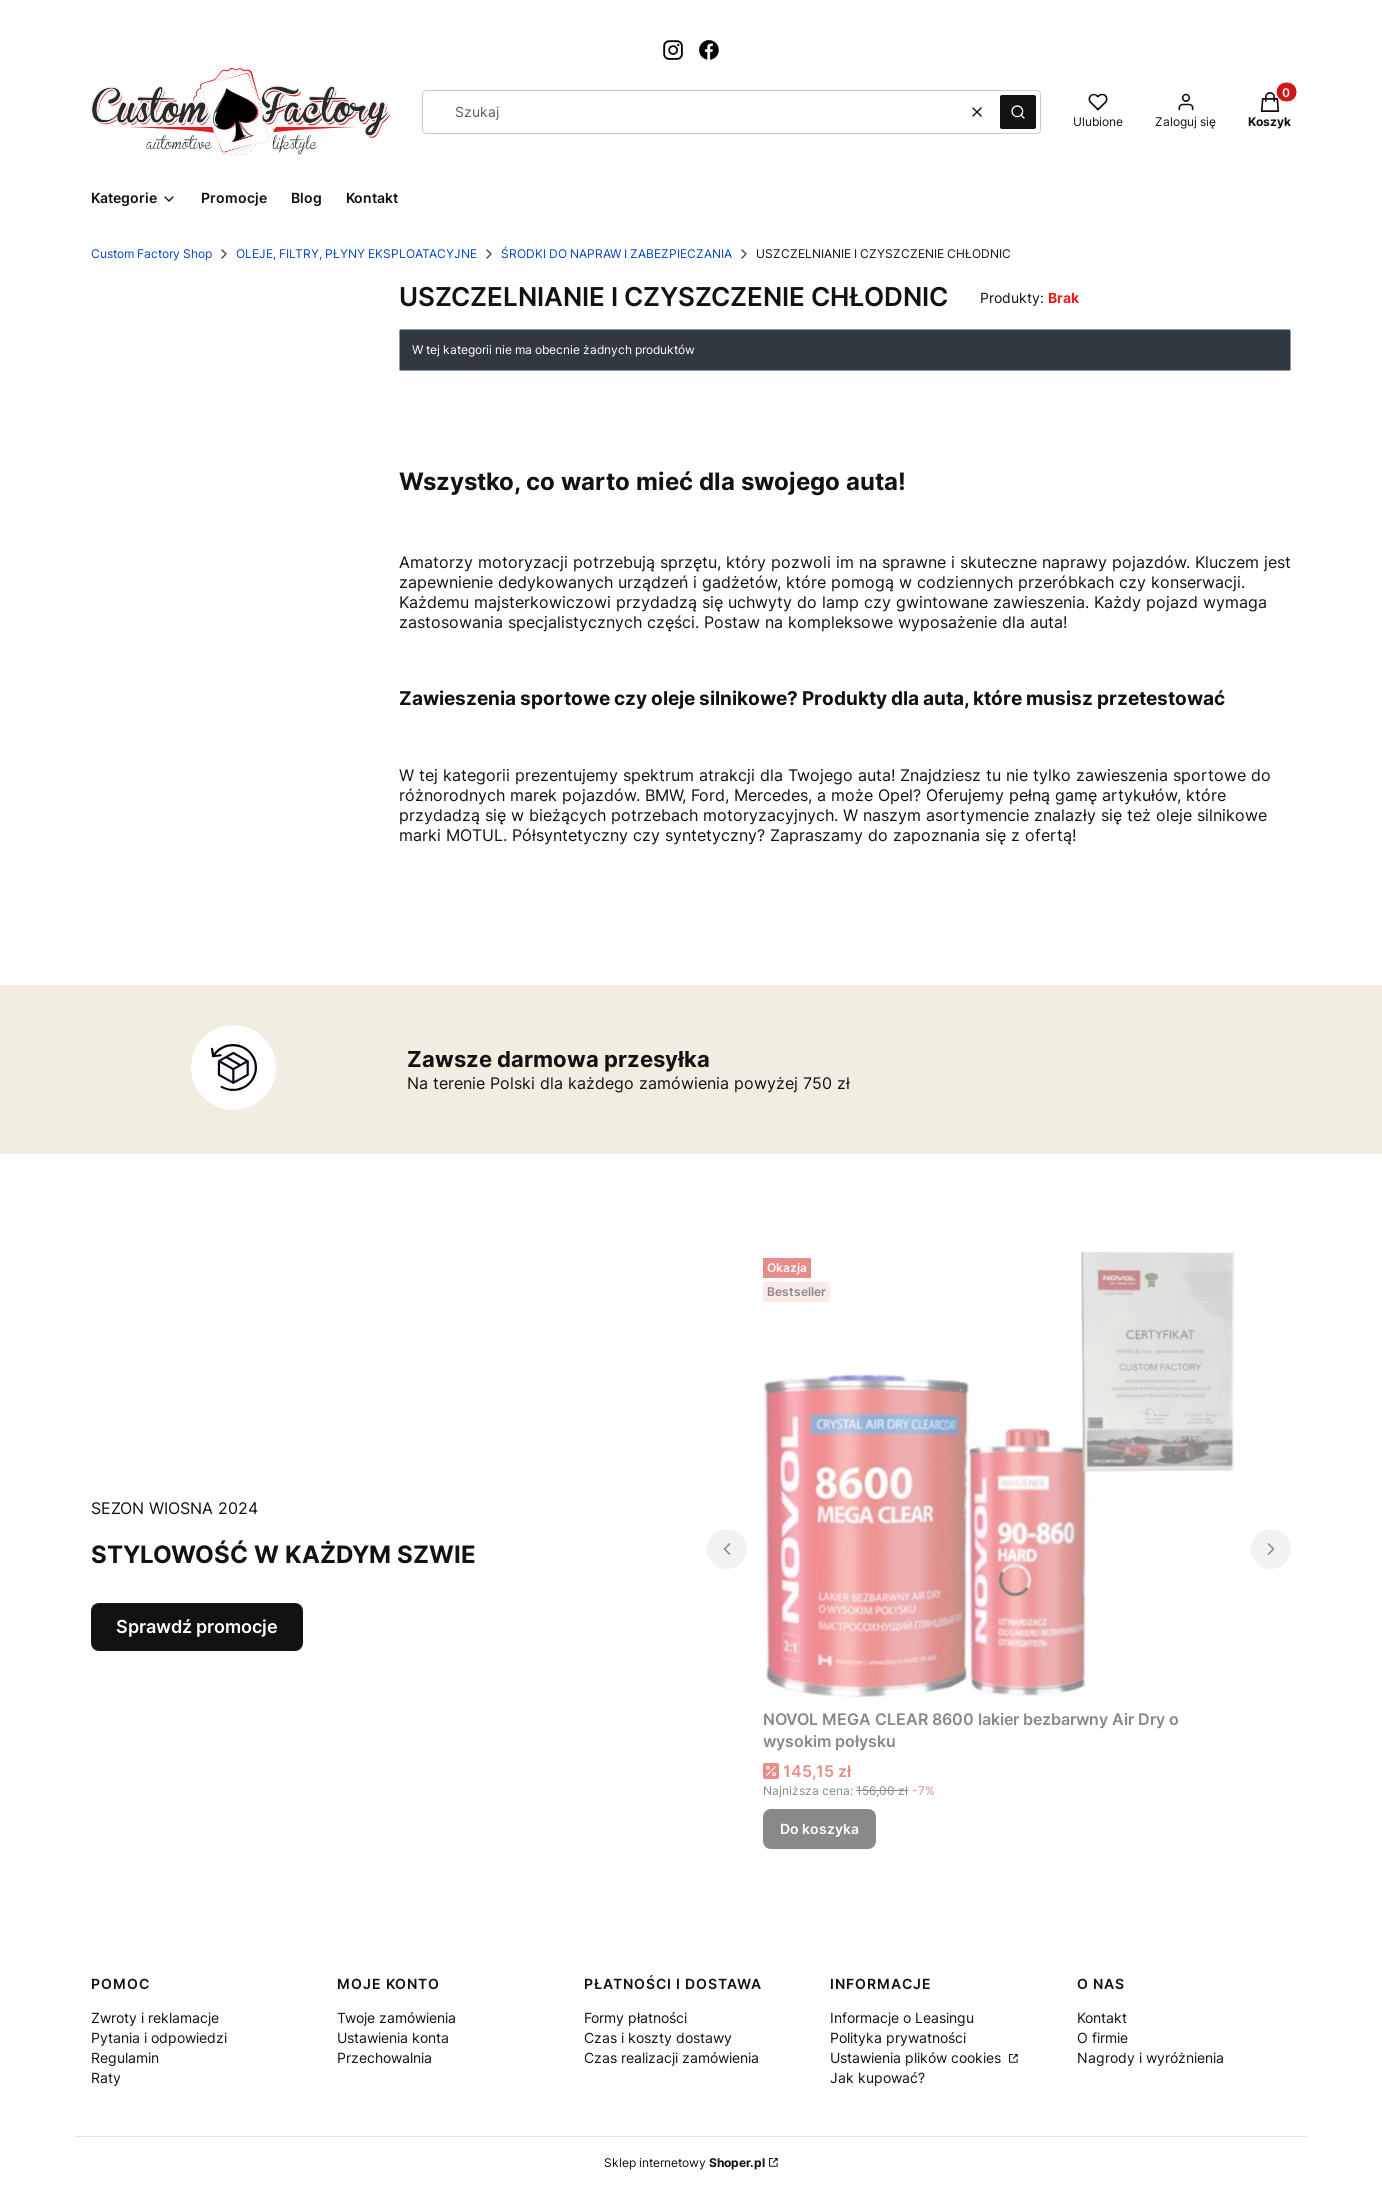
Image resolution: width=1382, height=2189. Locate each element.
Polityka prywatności (898, 2037)
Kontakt (1102, 2017)
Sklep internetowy (684, 2162)
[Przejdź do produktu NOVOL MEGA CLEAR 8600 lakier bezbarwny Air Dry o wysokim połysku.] (999, 1475)
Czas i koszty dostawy (658, 2037)
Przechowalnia (384, 2057)
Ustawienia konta (393, 2037)
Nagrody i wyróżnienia (1150, 2057)
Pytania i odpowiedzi (159, 2037)
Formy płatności (635, 2017)
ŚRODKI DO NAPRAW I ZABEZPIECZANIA (616, 253)
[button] (1018, 112)
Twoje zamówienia (396, 2017)
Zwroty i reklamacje (155, 2017)
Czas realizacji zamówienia (671, 2057)
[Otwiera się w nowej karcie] (673, 50)
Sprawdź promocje (197, 1626)
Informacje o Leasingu (902, 2017)
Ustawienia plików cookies (917, 2057)
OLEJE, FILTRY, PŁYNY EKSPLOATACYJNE (356, 253)
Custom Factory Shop (151, 253)
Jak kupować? (877, 2077)
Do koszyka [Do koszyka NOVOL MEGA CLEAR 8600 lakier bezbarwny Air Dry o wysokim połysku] (819, 1828)
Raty (106, 2077)
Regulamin (125, 2057)
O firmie (1102, 2037)
